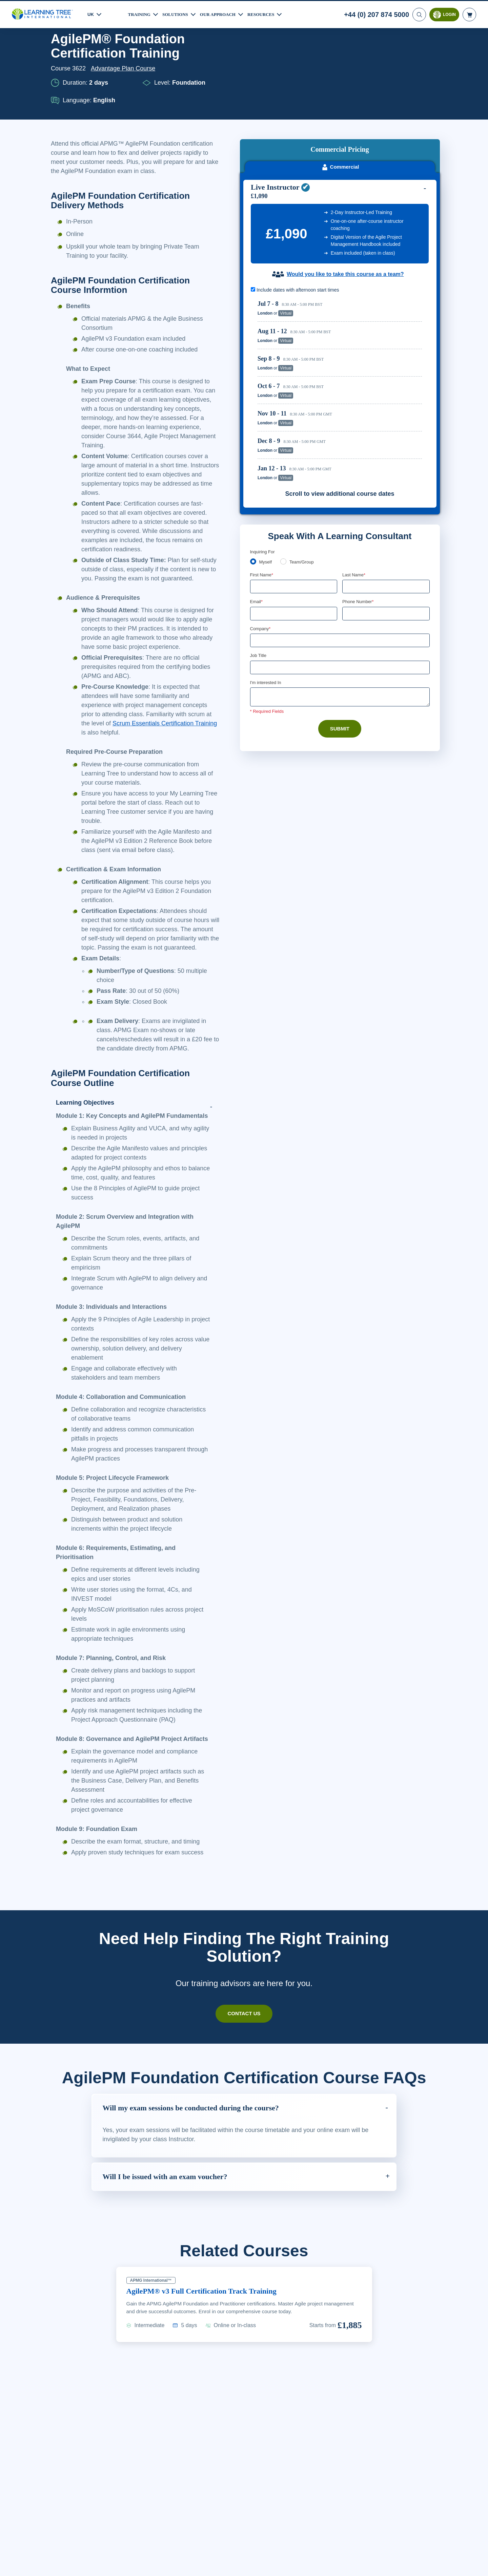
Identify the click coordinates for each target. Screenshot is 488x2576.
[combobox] (350, 524)
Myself (266, 472)
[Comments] (340, 609)
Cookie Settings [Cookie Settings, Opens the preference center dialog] (349, 2564)
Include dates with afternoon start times (298, 200)
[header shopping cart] (469, 13)
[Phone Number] (386, 524)
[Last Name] (386, 497)
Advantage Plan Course (125, 68)
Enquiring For (263, 462)
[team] (285, 472)
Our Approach (223, 13)
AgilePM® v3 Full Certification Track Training (206, 2364)
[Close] (477, 2563)
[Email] (294, 524)
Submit (340, 640)
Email (256, 513)
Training (140, 13)
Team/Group (304, 472)
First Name (262, 485)
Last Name (354, 485)
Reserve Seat (398, 223)
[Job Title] (340, 579)
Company (261, 540)
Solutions (178, 13)
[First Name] (294, 497)
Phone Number (359, 513)
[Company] (340, 552)
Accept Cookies (397, 2564)
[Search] (418, 13)
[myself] (253, 472)
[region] (341, 300)
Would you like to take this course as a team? (345, 184)
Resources (269, 13)
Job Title (258, 567)
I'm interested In (266, 594)
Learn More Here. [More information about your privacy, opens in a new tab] (78, 2569)
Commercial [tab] (340, 77)
